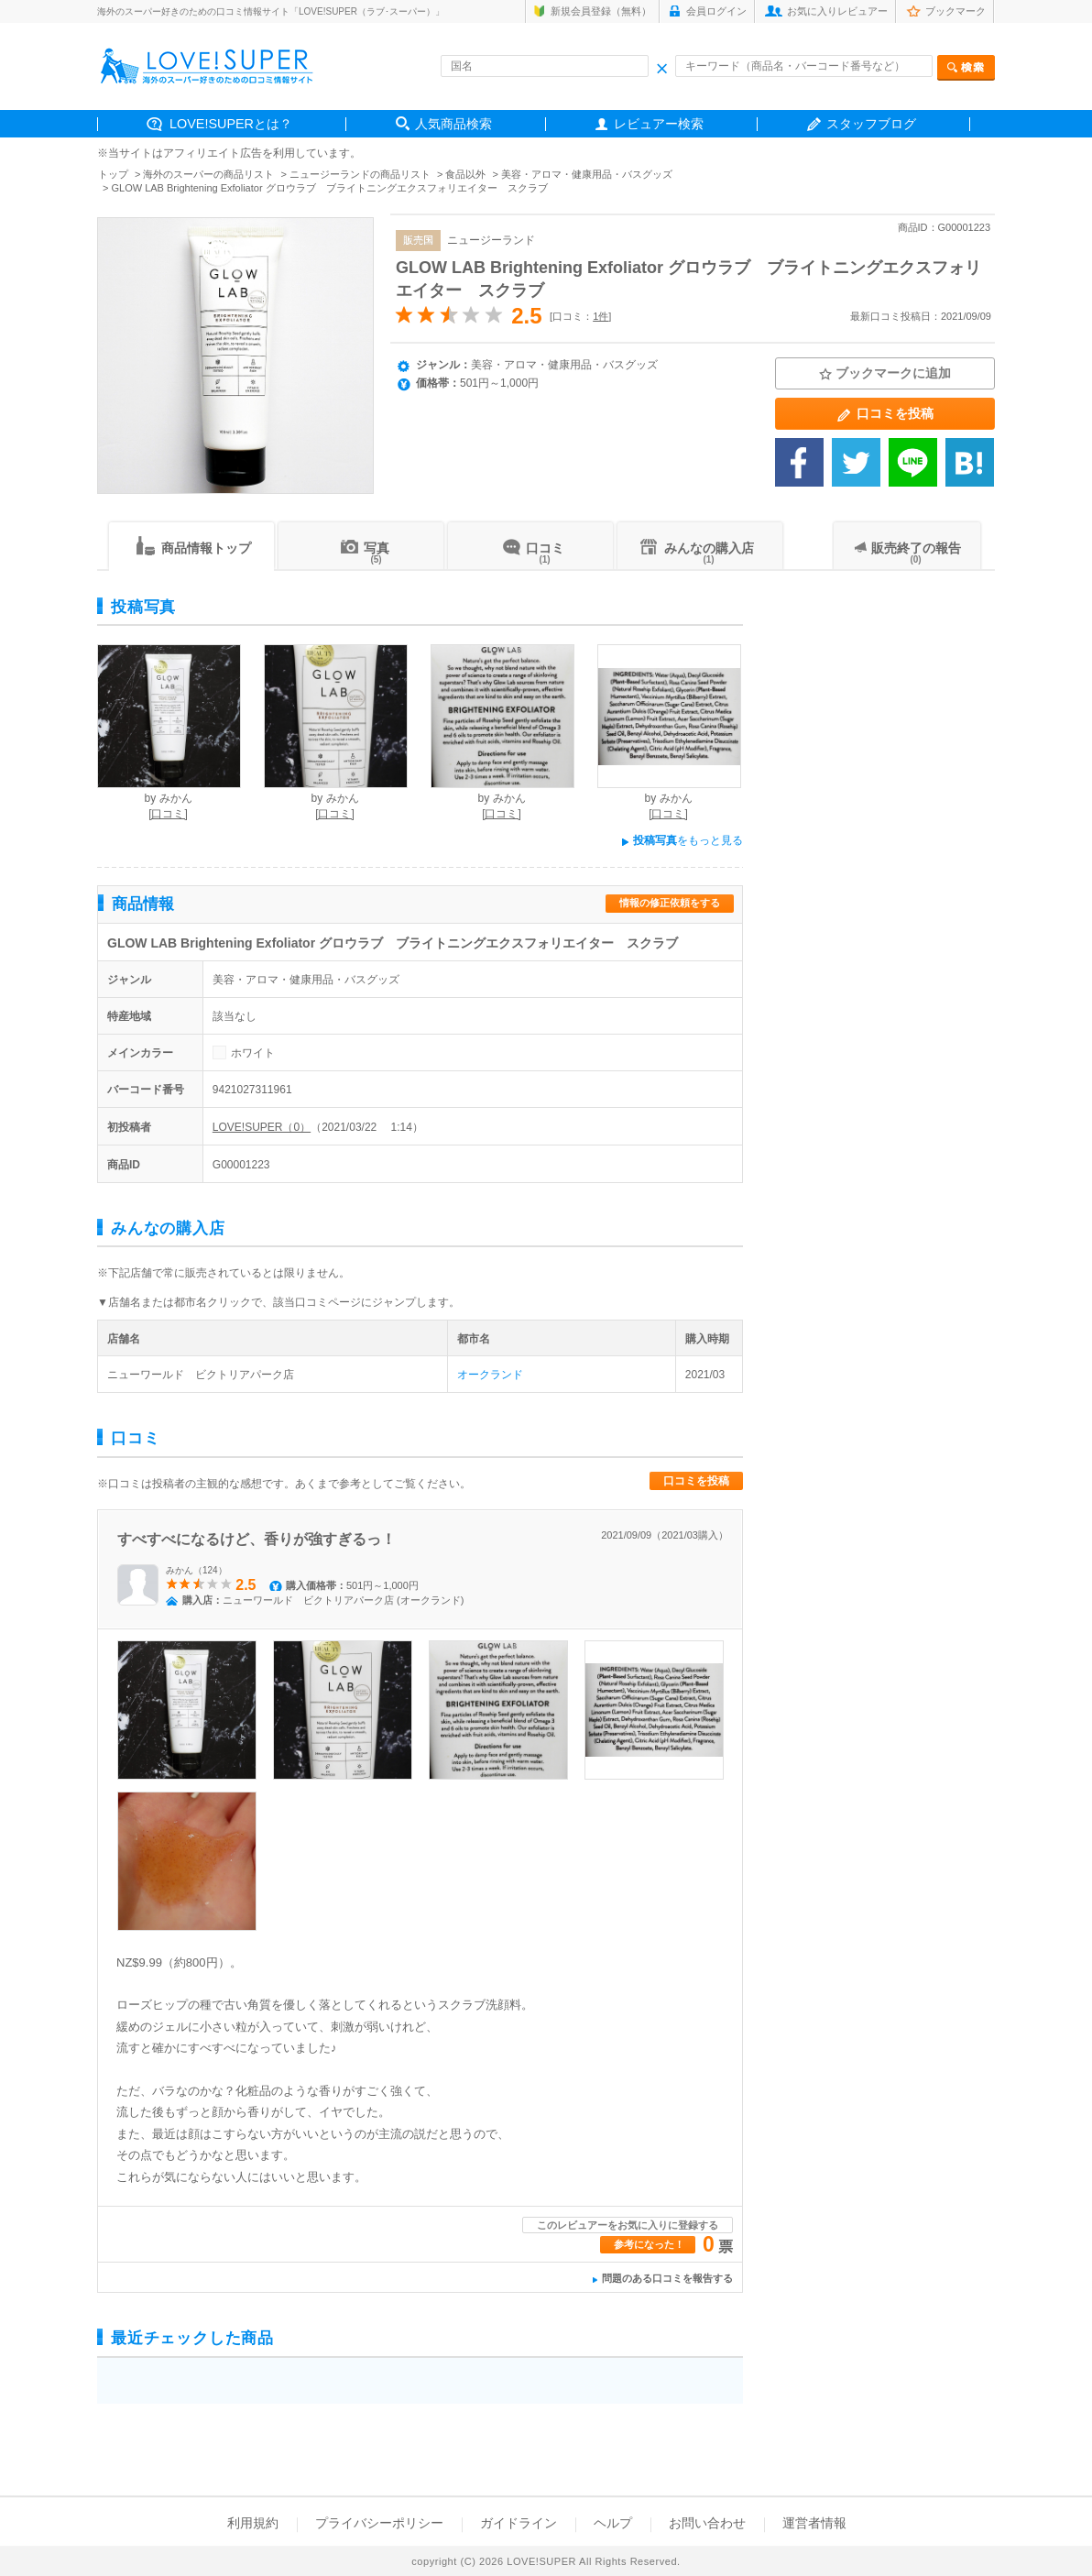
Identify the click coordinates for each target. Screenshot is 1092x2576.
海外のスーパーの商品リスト (208, 174)
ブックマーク (955, 10)
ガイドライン (518, 2523)
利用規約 (252, 2523)
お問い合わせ (707, 2523)
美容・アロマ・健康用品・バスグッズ (586, 174)
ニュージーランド (491, 240)
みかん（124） (196, 1570)
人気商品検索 (453, 123)
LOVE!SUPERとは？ (230, 123)
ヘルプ (613, 2523)
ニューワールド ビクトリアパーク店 (200, 1374)
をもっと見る (682, 840)
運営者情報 (814, 2523)
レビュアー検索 (659, 123)
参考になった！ (649, 2244)
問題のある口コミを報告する (667, 2278)
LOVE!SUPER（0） (262, 1127)
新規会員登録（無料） (601, 10)
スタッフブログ (871, 123)
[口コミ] (168, 813)
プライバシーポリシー (379, 2523)
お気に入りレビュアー (837, 10)
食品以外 (465, 174)
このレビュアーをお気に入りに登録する (627, 2225)
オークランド (490, 1374)
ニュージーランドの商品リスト (360, 174)
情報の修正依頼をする (669, 902)
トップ (113, 174)
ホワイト (253, 1053)
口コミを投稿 (696, 1480)
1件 (600, 316)
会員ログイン (716, 10)
